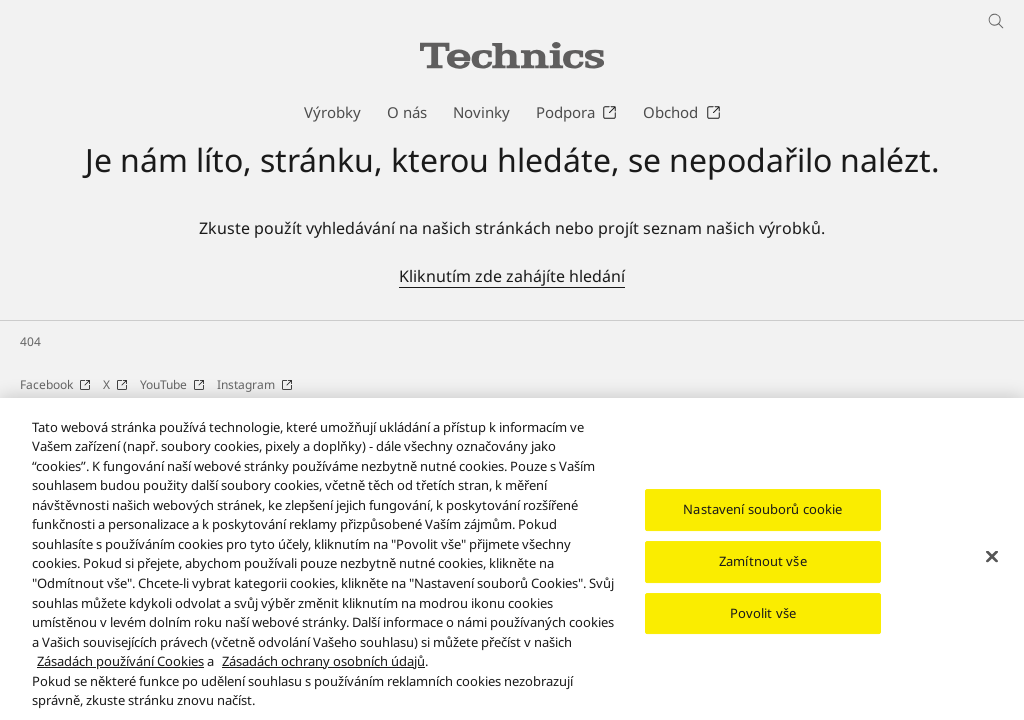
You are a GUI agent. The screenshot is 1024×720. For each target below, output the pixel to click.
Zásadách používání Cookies (120, 672)
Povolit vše (763, 624)
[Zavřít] (992, 568)
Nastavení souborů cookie (762, 520)
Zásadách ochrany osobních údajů (323, 672)
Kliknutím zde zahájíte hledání (512, 276)
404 (30, 341)
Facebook (55, 384)
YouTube (172, 384)
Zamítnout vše (763, 572)
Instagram (255, 384)
